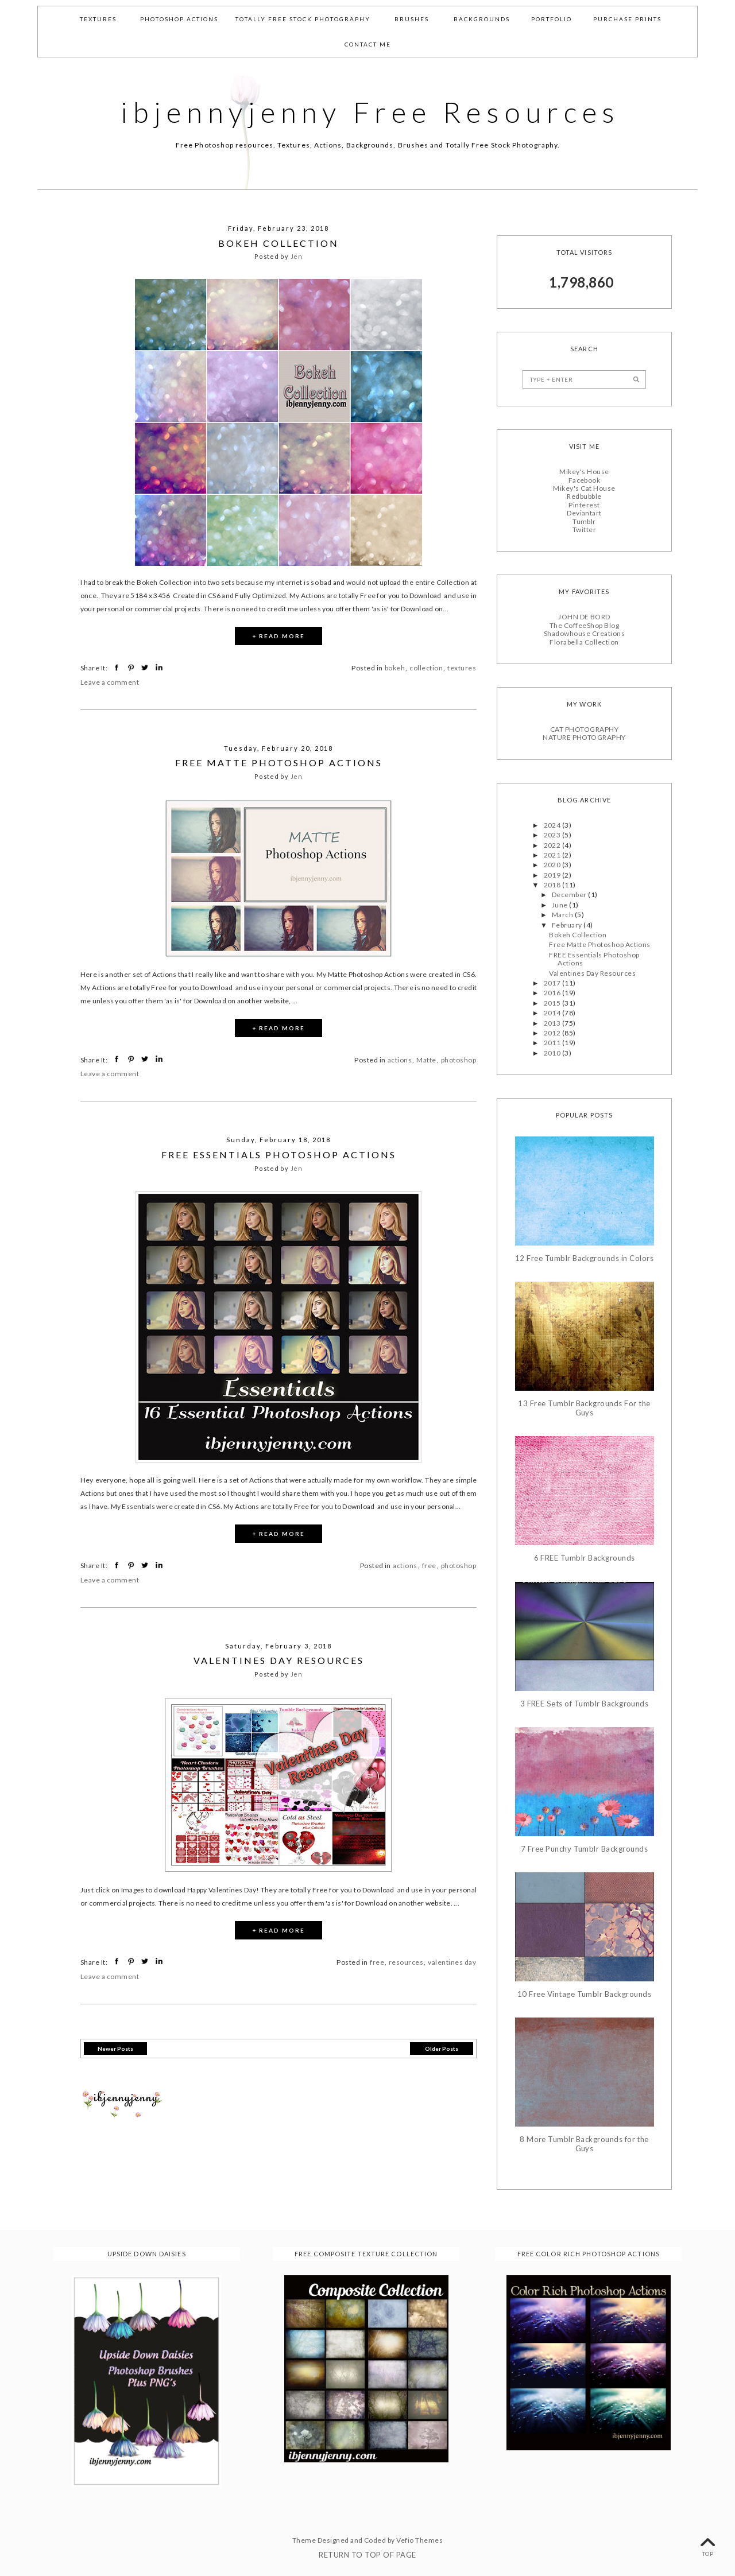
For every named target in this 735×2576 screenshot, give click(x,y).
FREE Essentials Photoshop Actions (278, 1154)
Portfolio (551, 18)
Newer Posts (115, 2047)
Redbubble (584, 496)
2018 (553, 884)
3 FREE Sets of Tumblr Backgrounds (584, 1703)
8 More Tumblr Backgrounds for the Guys (584, 2144)
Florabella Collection (584, 641)
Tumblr (584, 521)
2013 (553, 1022)
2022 (553, 844)
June (560, 905)
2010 (553, 1052)
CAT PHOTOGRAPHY (584, 729)
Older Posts (441, 2047)
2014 (553, 1012)
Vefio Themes (419, 2539)
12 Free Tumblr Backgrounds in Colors (584, 1258)
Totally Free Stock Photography (302, 18)
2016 (553, 992)
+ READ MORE (278, 636)
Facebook (584, 479)
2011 (553, 1042)
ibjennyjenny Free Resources (370, 112)
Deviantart (584, 513)
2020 (553, 864)
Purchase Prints (627, 18)
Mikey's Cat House (584, 488)
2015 (553, 1003)
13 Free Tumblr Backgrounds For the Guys (584, 1408)
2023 (553, 835)
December (570, 894)
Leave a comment (109, 682)
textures (461, 668)
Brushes (411, 18)
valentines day (452, 1962)
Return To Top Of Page (367, 2554)
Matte (426, 1060)
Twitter (584, 529)
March (563, 914)
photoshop (458, 1060)
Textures (98, 18)
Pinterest (583, 505)
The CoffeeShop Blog (584, 625)
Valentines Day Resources (279, 1660)
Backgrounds (482, 18)
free (429, 1565)
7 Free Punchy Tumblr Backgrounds (584, 1849)
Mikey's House (584, 471)
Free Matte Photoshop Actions (278, 762)
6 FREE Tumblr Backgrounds (584, 1558)
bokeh (395, 668)
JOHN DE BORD (584, 616)
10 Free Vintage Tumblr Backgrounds (584, 1994)
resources (406, 1962)
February (567, 924)
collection (426, 668)
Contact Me (368, 44)
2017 (553, 983)
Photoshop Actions (179, 18)
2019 (553, 874)
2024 (553, 824)
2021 (553, 855)
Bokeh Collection (278, 242)
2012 (553, 1033)
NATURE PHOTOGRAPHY (584, 737)
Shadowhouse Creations (584, 633)
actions (400, 1060)
